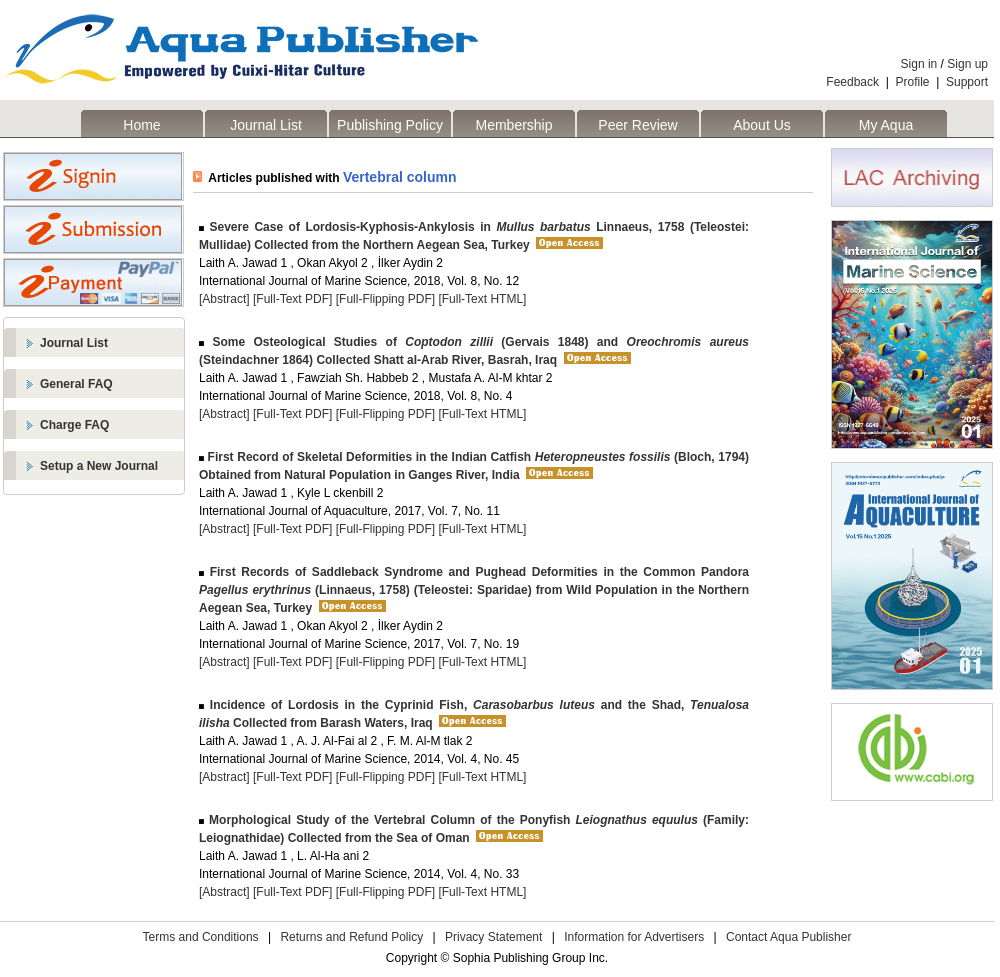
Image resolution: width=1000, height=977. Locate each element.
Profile (913, 82)
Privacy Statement (493, 937)
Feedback (852, 82)
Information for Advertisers (634, 937)
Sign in (919, 64)
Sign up (967, 64)
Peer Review (637, 125)
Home (141, 125)
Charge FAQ (74, 425)
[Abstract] (224, 299)
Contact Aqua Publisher (788, 937)
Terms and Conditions (201, 937)
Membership (513, 125)
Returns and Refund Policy (351, 937)
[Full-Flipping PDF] (385, 299)
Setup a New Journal (99, 466)
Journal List (266, 125)
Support (967, 82)
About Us (762, 125)
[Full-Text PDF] (292, 299)
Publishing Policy (390, 125)
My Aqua (886, 125)
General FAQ (76, 384)
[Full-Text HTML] (482, 299)
